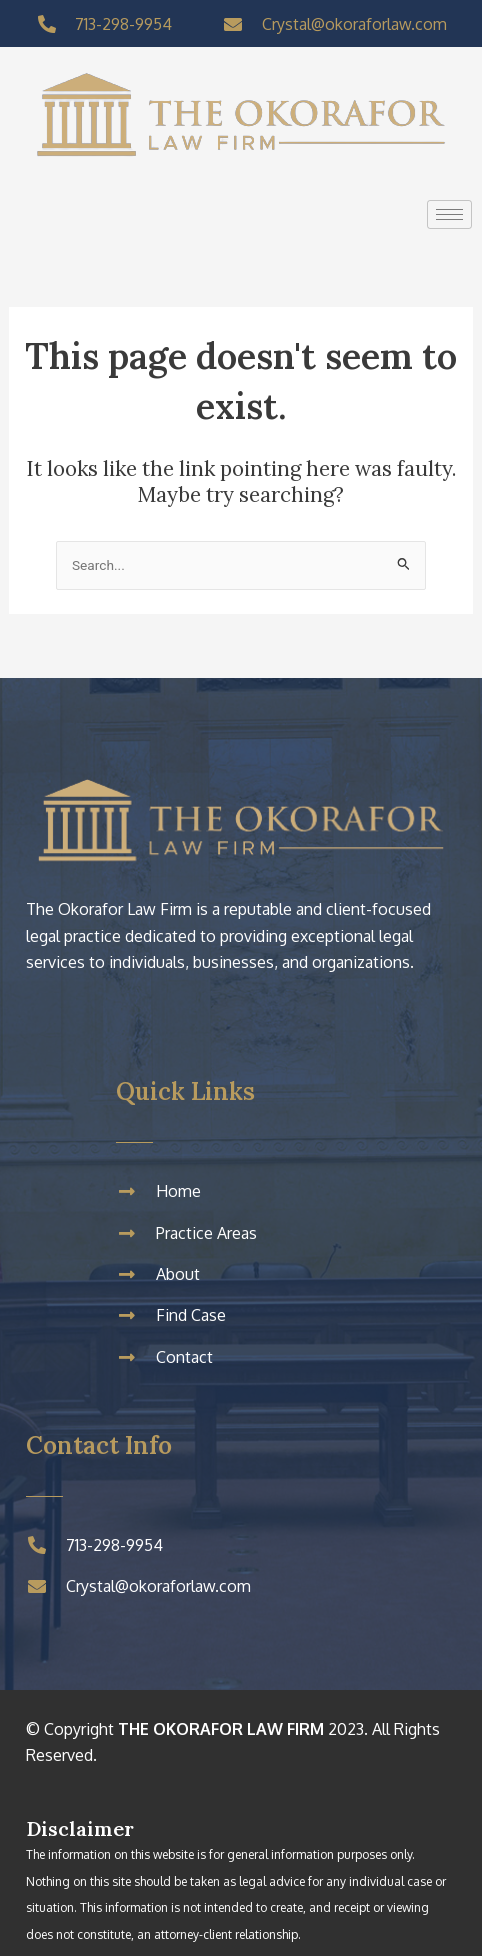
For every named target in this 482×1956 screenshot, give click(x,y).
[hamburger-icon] (449, 214)
